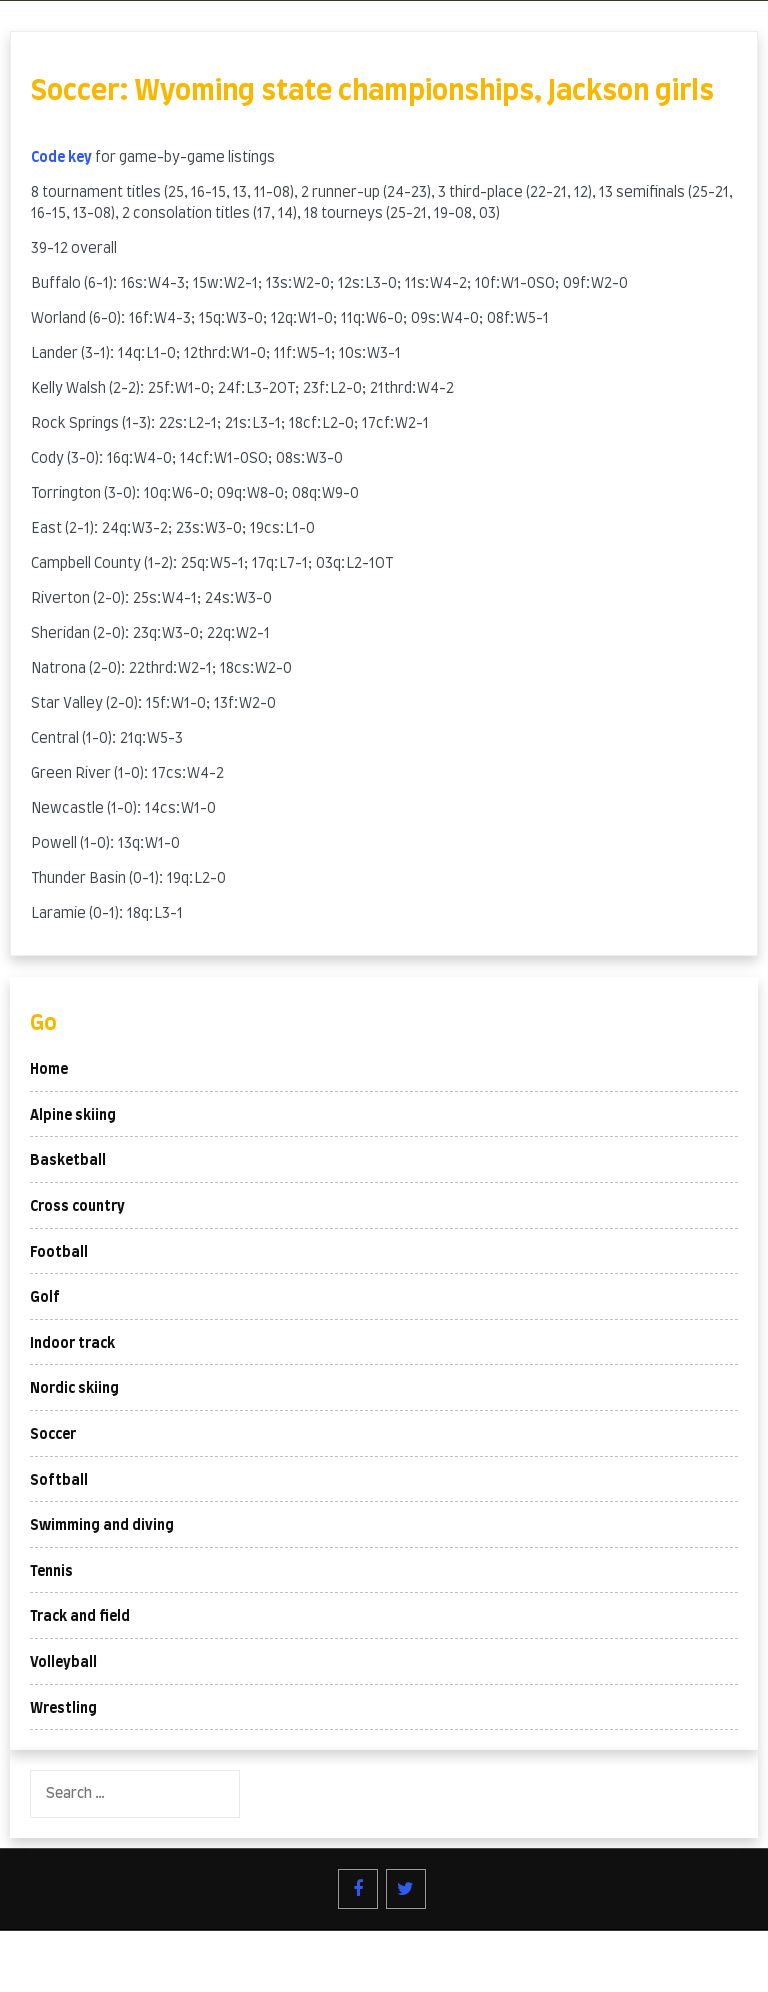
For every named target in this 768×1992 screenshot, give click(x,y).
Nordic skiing (74, 1389)
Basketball (68, 1161)
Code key (61, 158)
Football (59, 1253)
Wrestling (63, 1709)
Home (49, 1070)
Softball (59, 1481)
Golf (45, 1298)
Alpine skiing (73, 1116)
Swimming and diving (102, 1526)
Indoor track (72, 1344)
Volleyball (63, 1663)
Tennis (51, 1572)
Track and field (80, 1617)
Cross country (77, 1207)
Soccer (53, 1435)
